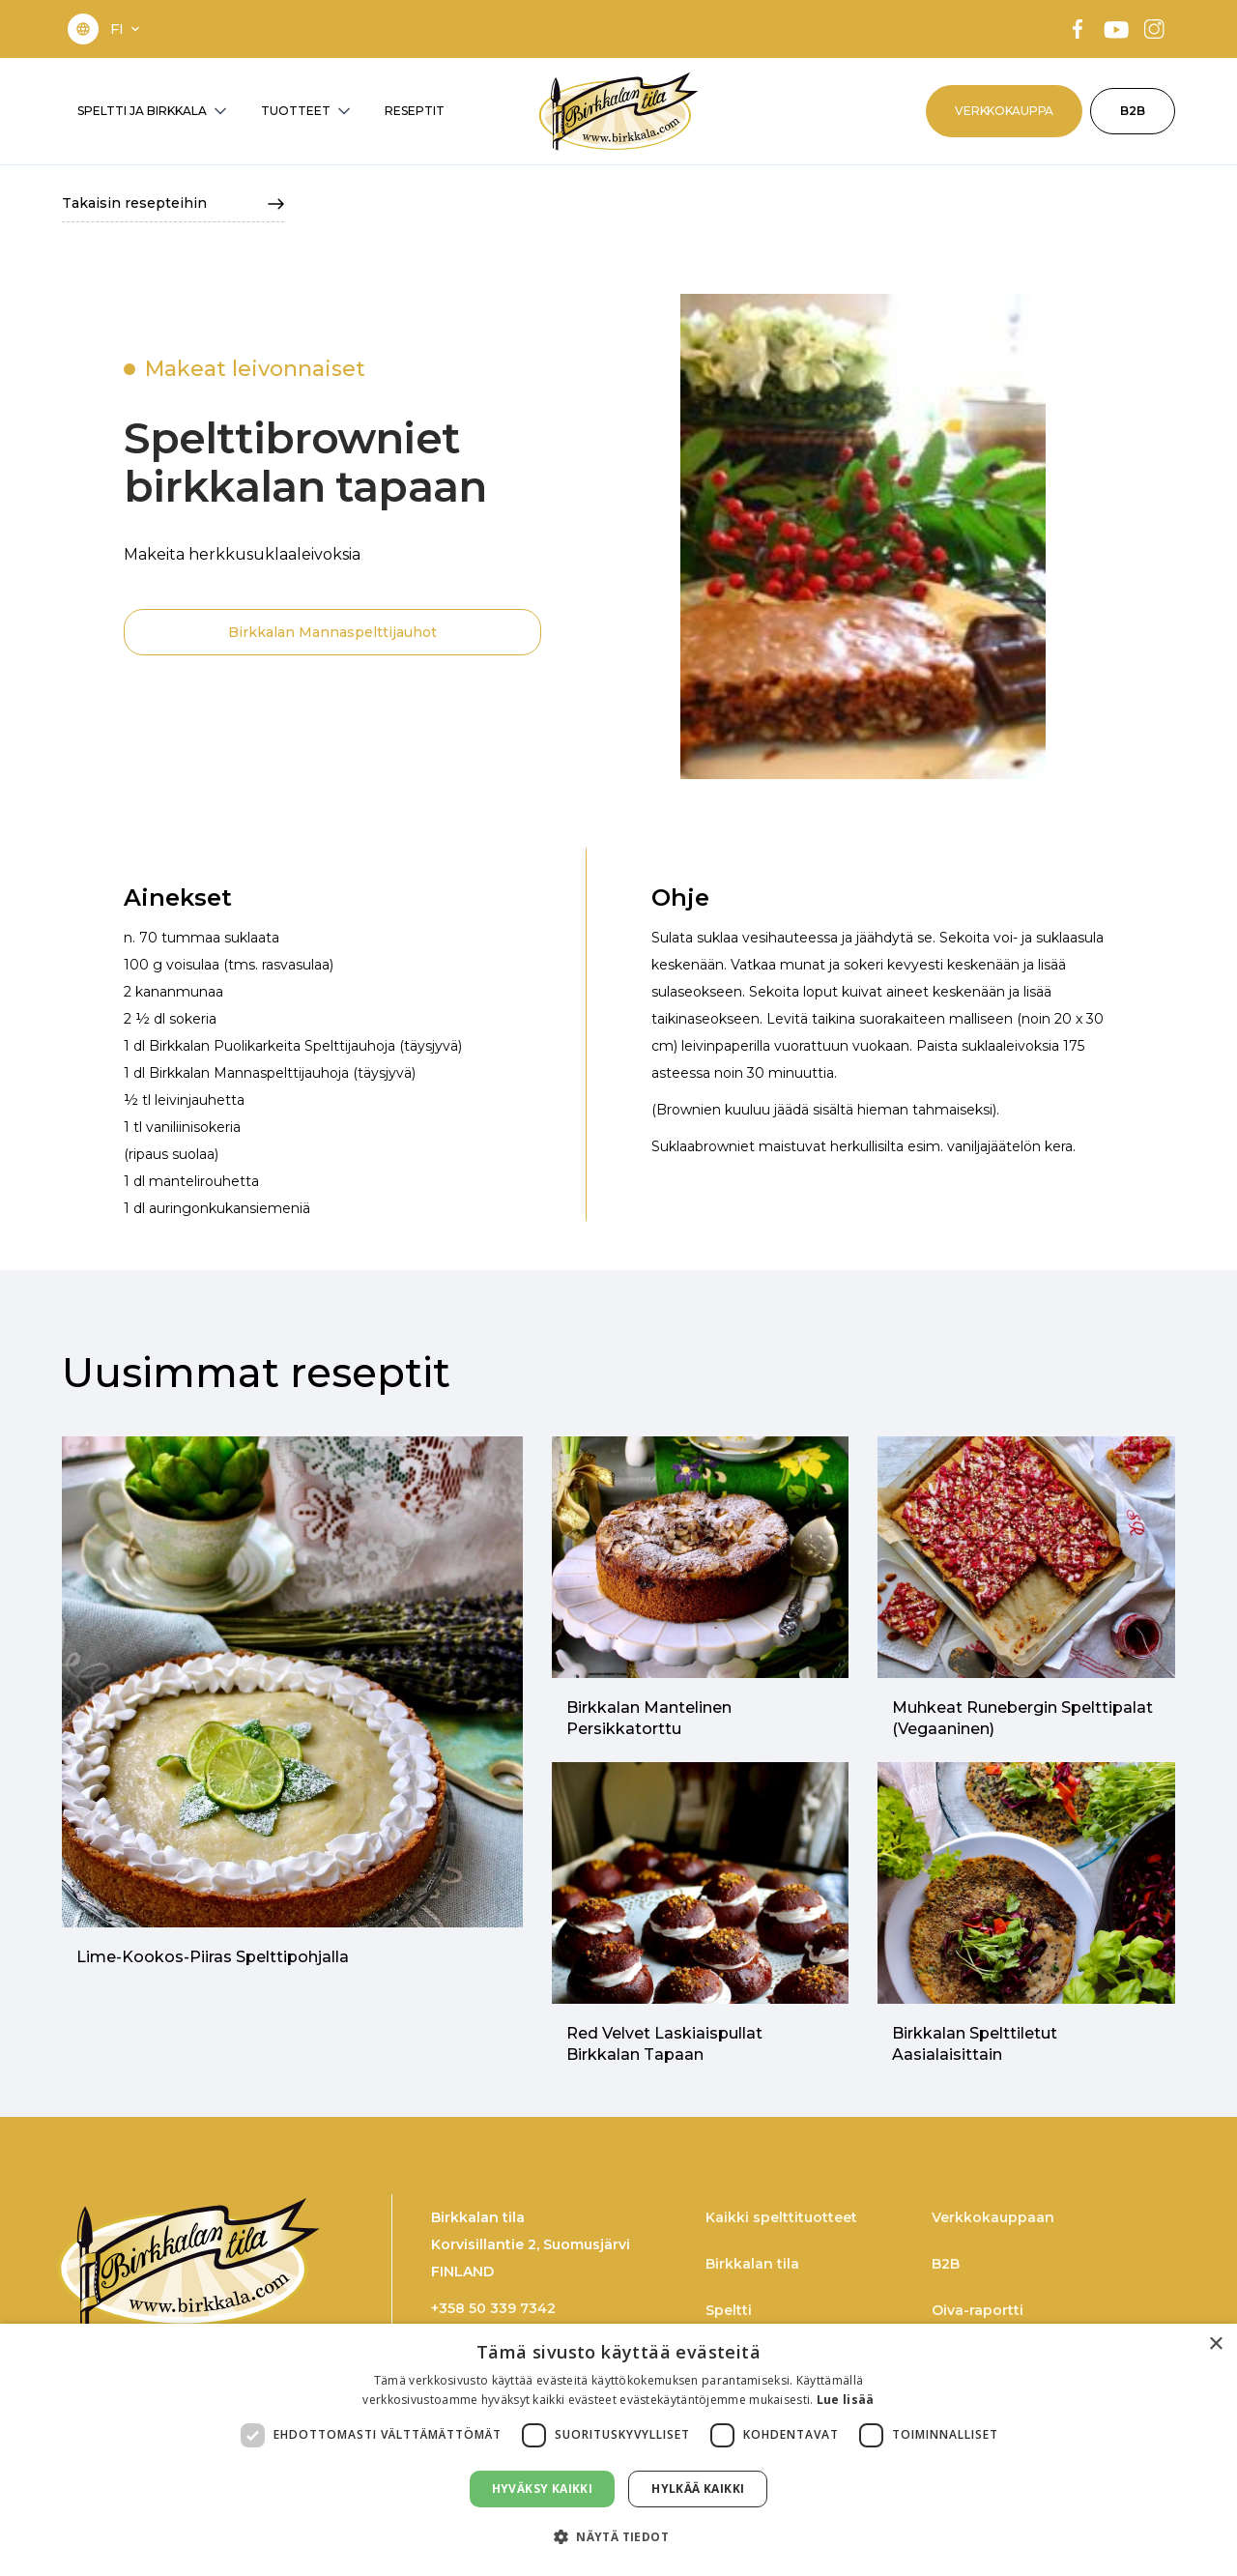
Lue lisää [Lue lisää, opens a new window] (846, 2399)
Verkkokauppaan (993, 2217)
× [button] (1215, 2344)
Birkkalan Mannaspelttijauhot (332, 632)
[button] (126, 29)
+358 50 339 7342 (493, 2308)
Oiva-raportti (977, 2310)
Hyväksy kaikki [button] (542, 2488)
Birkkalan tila (752, 2263)
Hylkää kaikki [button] (697, 2488)
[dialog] (618, 2450)
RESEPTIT (415, 110)
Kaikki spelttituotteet (781, 2217)
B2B (1132, 110)
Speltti (728, 2310)
